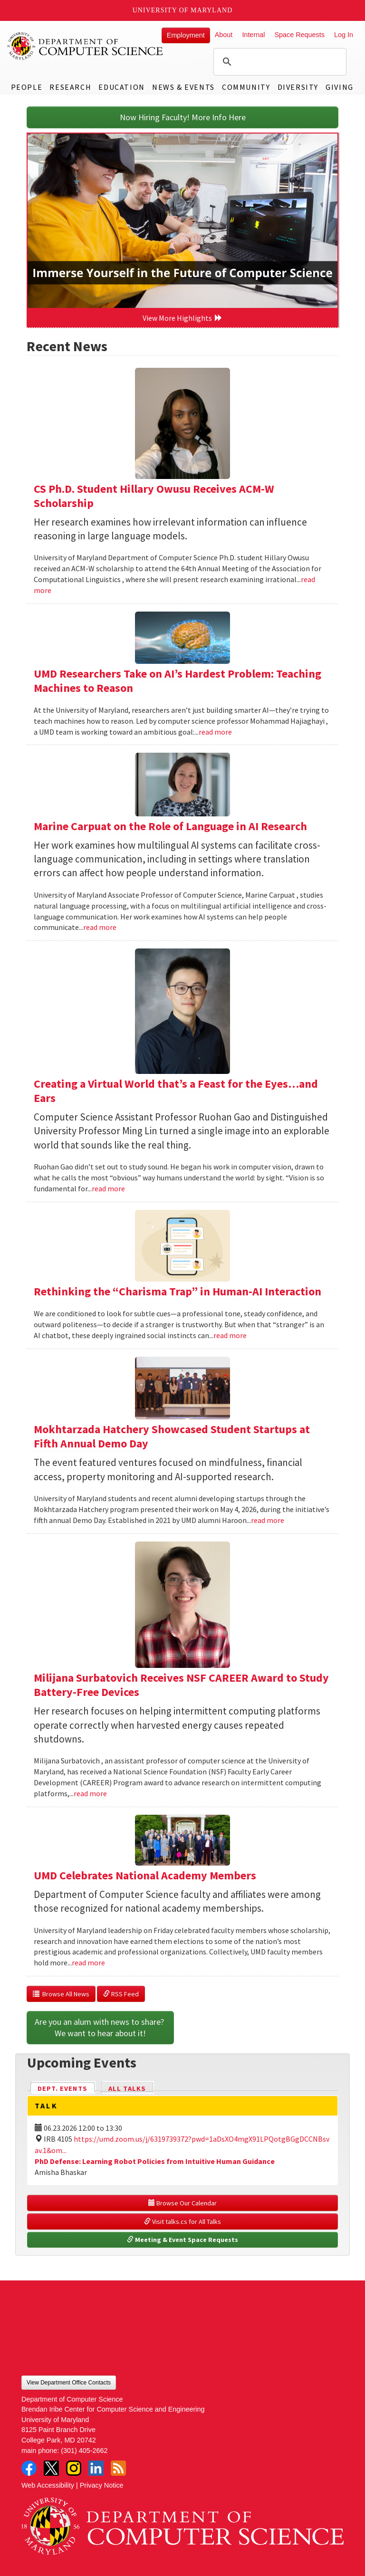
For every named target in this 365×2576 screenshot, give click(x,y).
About (224, 34)
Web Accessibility (47, 2485)
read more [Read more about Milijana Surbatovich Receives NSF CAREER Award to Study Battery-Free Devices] (90, 1793)
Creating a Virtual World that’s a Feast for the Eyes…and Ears (176, 1090)
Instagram (73, 2468)
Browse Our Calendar (182, 2203)
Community (246, 87)
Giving (340, 87)
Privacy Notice (102, 2485)
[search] (278, 61)
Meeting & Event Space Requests (182, 2239)
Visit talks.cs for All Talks (182, 2221)
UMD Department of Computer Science (85, 46)
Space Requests (299, 34)
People (27, 87)
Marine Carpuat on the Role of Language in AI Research (170, 826)
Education (121, 87)
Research (70, 87)
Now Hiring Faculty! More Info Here (183, 117)
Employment (186, 35)
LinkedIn (96, 2468)
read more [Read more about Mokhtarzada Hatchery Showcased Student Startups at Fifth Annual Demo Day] (267, 1520)
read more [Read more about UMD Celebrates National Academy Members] (88, 1962)
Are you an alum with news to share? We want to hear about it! (100, 2027)
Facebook (29, 2468)
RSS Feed (121, 1994)
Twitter (51, 2468)
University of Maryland (183, 10)
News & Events (183, 87)
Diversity (298, 87)
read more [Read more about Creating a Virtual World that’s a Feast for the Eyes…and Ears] (108, 1188)
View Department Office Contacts (69, 2382)
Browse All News (61, 1994)
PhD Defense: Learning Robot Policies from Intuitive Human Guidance (155, 2161)
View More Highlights (182, 318)
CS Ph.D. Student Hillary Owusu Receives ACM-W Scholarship (154, 495)
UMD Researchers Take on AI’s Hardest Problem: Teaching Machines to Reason (177, 680)
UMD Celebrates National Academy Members (145, 1875)
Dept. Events (67, 2088)
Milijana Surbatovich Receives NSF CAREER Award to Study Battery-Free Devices (181, 1684)
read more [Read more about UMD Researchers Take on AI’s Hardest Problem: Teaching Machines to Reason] (215, 732)
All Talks (127, 2088)
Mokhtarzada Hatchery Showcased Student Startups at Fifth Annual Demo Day (172, 1436)
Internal (253, 34)
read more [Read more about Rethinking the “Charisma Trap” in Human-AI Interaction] (230, 1335)
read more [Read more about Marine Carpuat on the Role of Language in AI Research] (99, 927)
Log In (343, 34)
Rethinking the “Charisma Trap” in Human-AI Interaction (177, 1291)
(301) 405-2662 (84, 2450)
